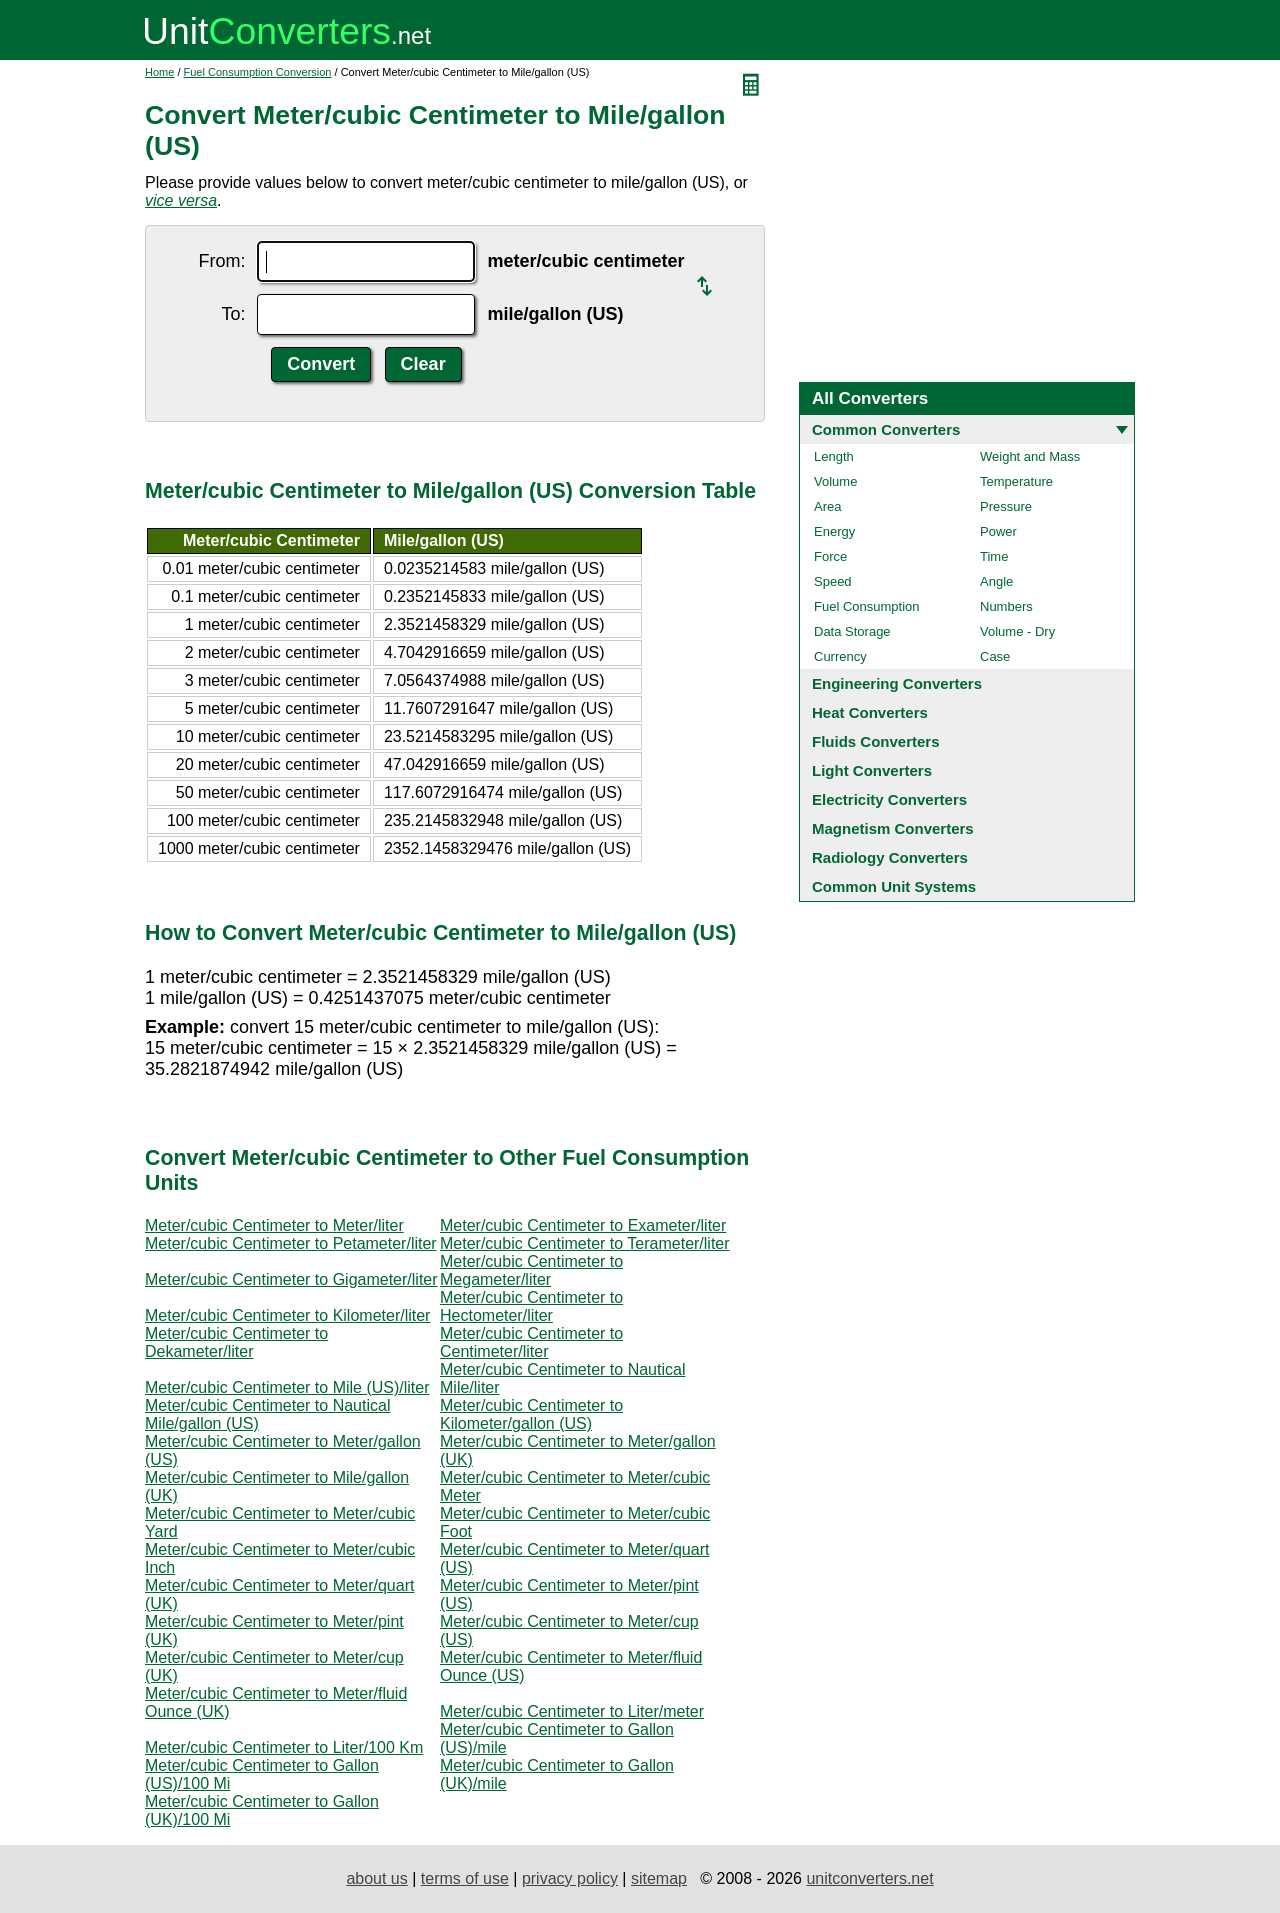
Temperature (1016, 481)
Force (830, 556)
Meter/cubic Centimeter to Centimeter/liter (531, 1342)
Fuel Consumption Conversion (258, 72)
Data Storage (852, 631)
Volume (835, 481)
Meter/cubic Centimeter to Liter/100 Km (284, 1747)
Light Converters (872, 770)
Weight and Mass (1030, 456)
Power (998, 531)
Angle (996, 581)
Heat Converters (870, 712)
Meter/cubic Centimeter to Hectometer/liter (531, 1306)
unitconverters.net (869, 1878)
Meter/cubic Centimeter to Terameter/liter (585, 1243)
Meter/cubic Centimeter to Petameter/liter (291, 1243)
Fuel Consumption (867, 606)
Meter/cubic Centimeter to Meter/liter (274, 1225)
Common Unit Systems (894, 886)
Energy (834, 531)
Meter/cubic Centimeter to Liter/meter (572, 1711)
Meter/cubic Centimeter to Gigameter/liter (291, 1279)
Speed (833, 581)
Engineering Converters (897, 683)
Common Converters (886, 429)
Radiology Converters (890, 857)
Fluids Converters (876, 741)
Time (994, 556)
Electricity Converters (889, 799)
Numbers (1006, 606)
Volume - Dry (1017, 631)
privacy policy (570, 1878)
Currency (840, 656)
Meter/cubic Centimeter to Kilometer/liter (287, 1315)
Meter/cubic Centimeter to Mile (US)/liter (287, 1387)
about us (376, 1878)
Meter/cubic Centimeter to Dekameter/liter (236, 1342)
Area (827, 506)
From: (221, 261)
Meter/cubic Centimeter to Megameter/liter (531, 1270)
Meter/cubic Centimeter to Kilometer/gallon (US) (531, 1414)
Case (995, 656)
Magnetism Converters (893, 828)
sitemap (659, 1878)
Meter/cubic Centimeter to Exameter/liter (583, 1225)
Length (834, 456)
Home (159, 72)
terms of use (465, 1878)
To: (233, 314)
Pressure (1006, 506)
